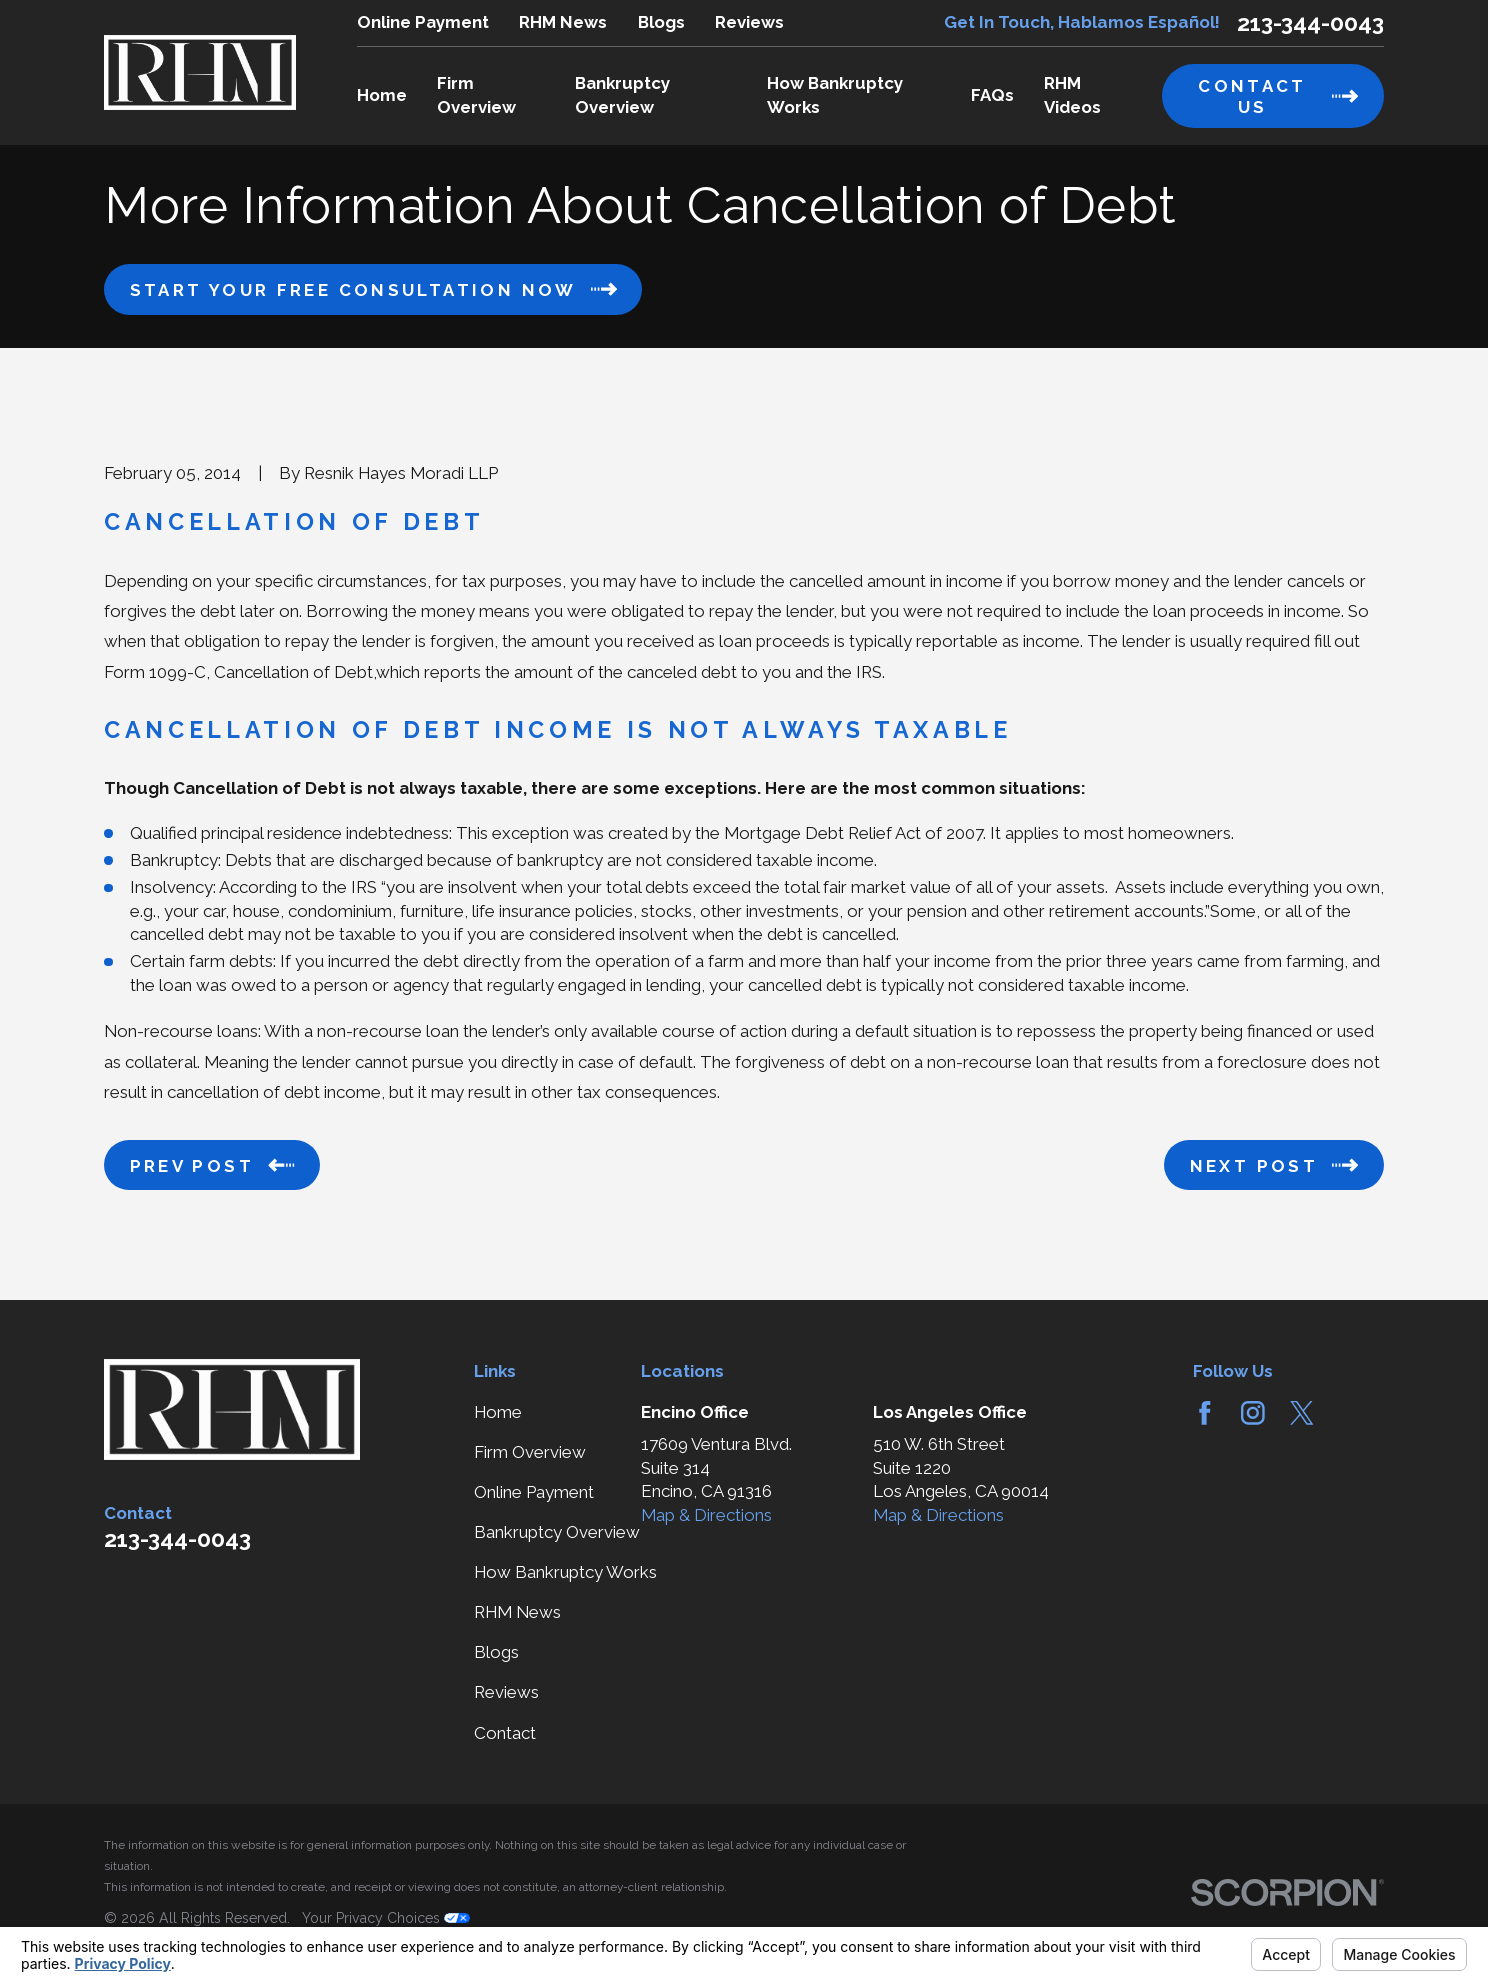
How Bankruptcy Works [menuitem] (835, 95)
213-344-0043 (1310, 23)
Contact (505, 1733)
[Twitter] (1302, 1413)
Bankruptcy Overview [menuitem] (622, 95)
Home (498, 1412)
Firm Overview (530, 1452)
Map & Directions (706, 1515)
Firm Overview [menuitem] (476, 95)
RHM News (563, 22)
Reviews (749, 22)
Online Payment (423, 22)
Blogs (661, 22)
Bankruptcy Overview (557, 1532)
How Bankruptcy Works (565, 1572)
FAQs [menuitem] (992, 95)
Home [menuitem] (382, 95)
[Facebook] (1205, 1413)
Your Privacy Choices (386, 1918)
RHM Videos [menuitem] (1072, 95)
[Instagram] (1253, 1413)
